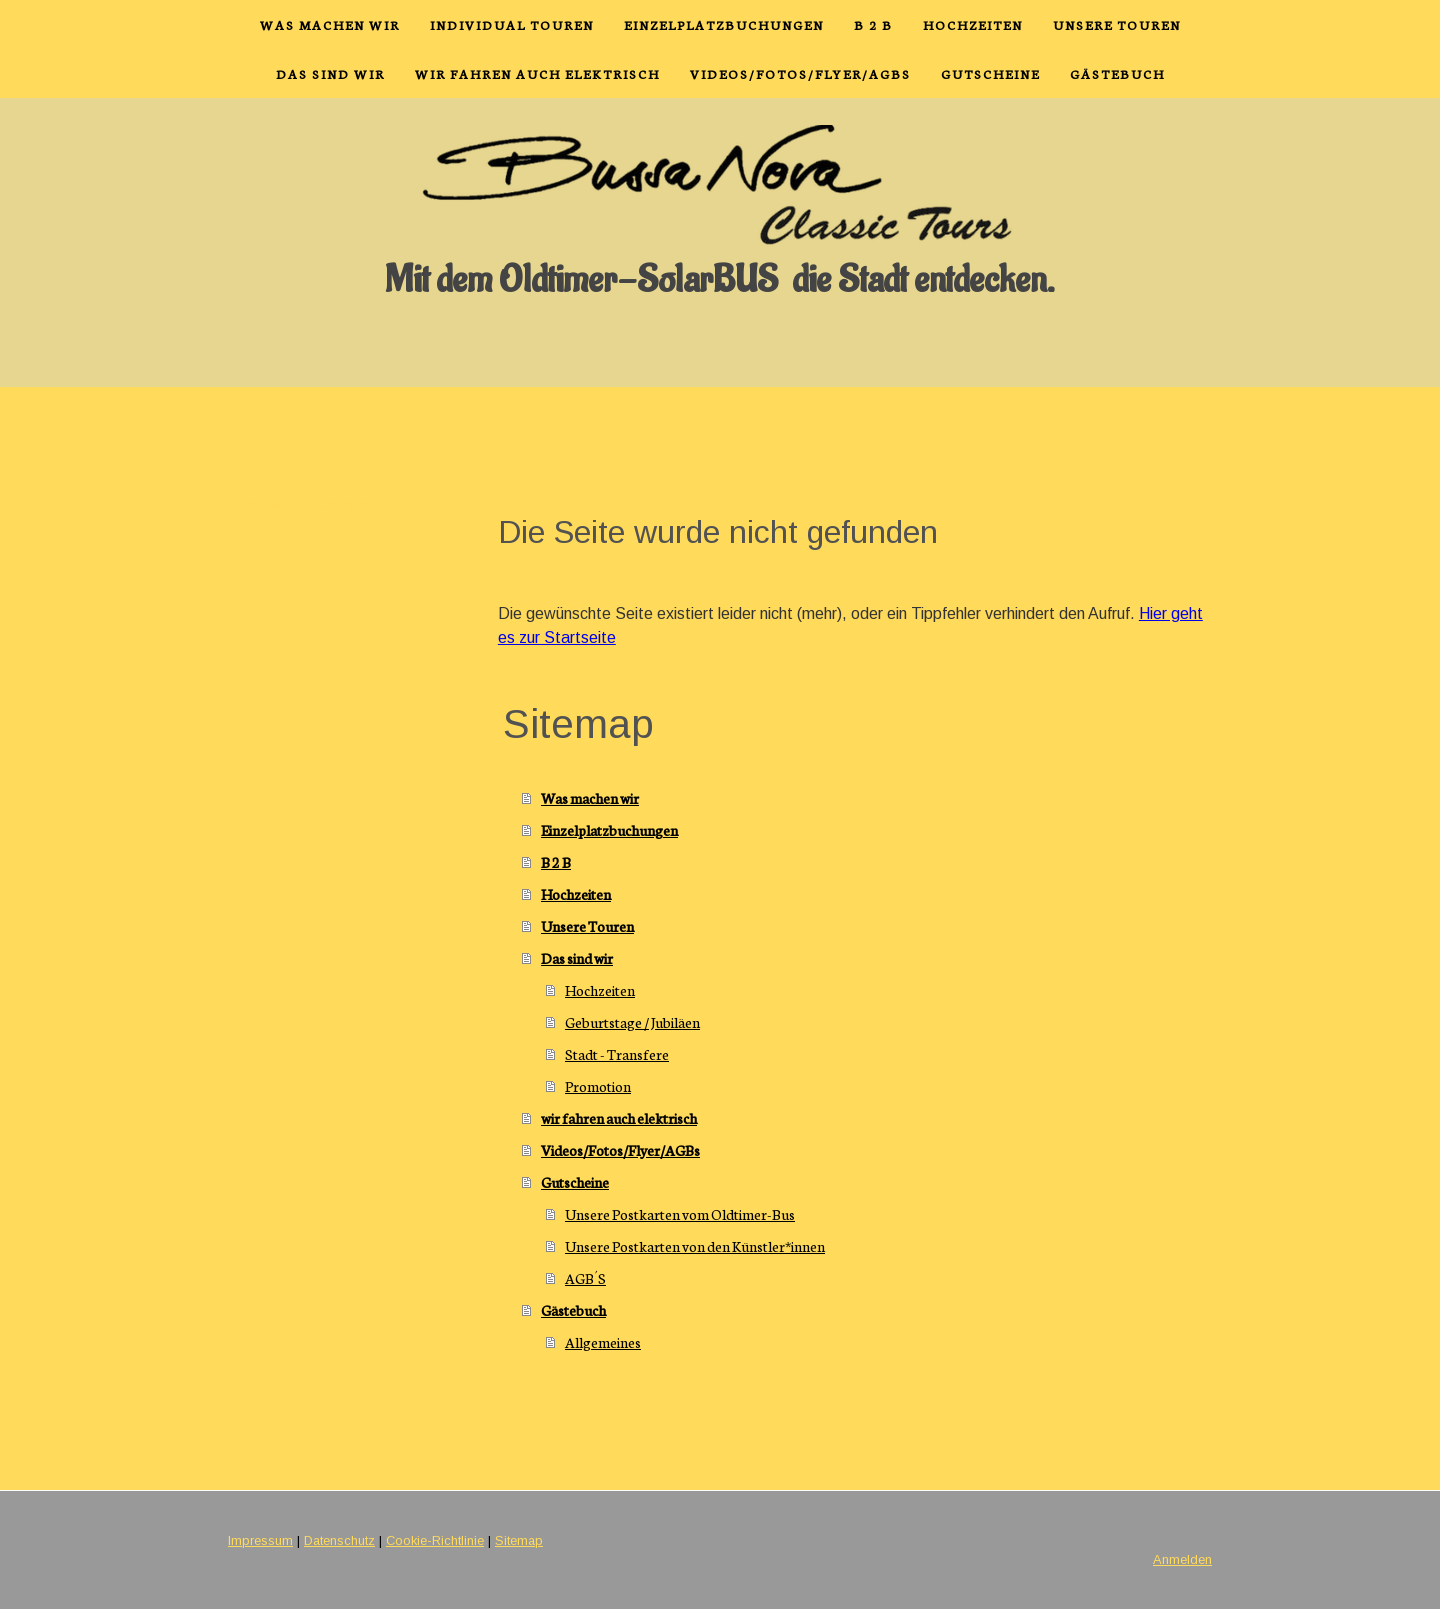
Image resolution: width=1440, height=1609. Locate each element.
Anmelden (1182, 1559)
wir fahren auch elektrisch (537, 73)
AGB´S (585, 1278)
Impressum (260, 1540)
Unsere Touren (1117, 24)
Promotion (598, 1086)
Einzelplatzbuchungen (724, 24)
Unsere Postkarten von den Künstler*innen (695, 1246)
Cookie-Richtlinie (435, 1540)
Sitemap (519, 1540)
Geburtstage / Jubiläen (632, 1022)
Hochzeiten (973, 24)
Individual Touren (512, 24)
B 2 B (873, 24)
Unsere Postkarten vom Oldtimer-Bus (680, 1214)
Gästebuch (1117, 73)
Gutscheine (990, 73)
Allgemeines (603, 1342)
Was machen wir (330, 24)
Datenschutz (339, 1540)
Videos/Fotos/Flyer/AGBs (800, 73)
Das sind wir (330, 73)
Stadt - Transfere (617, 1054)
